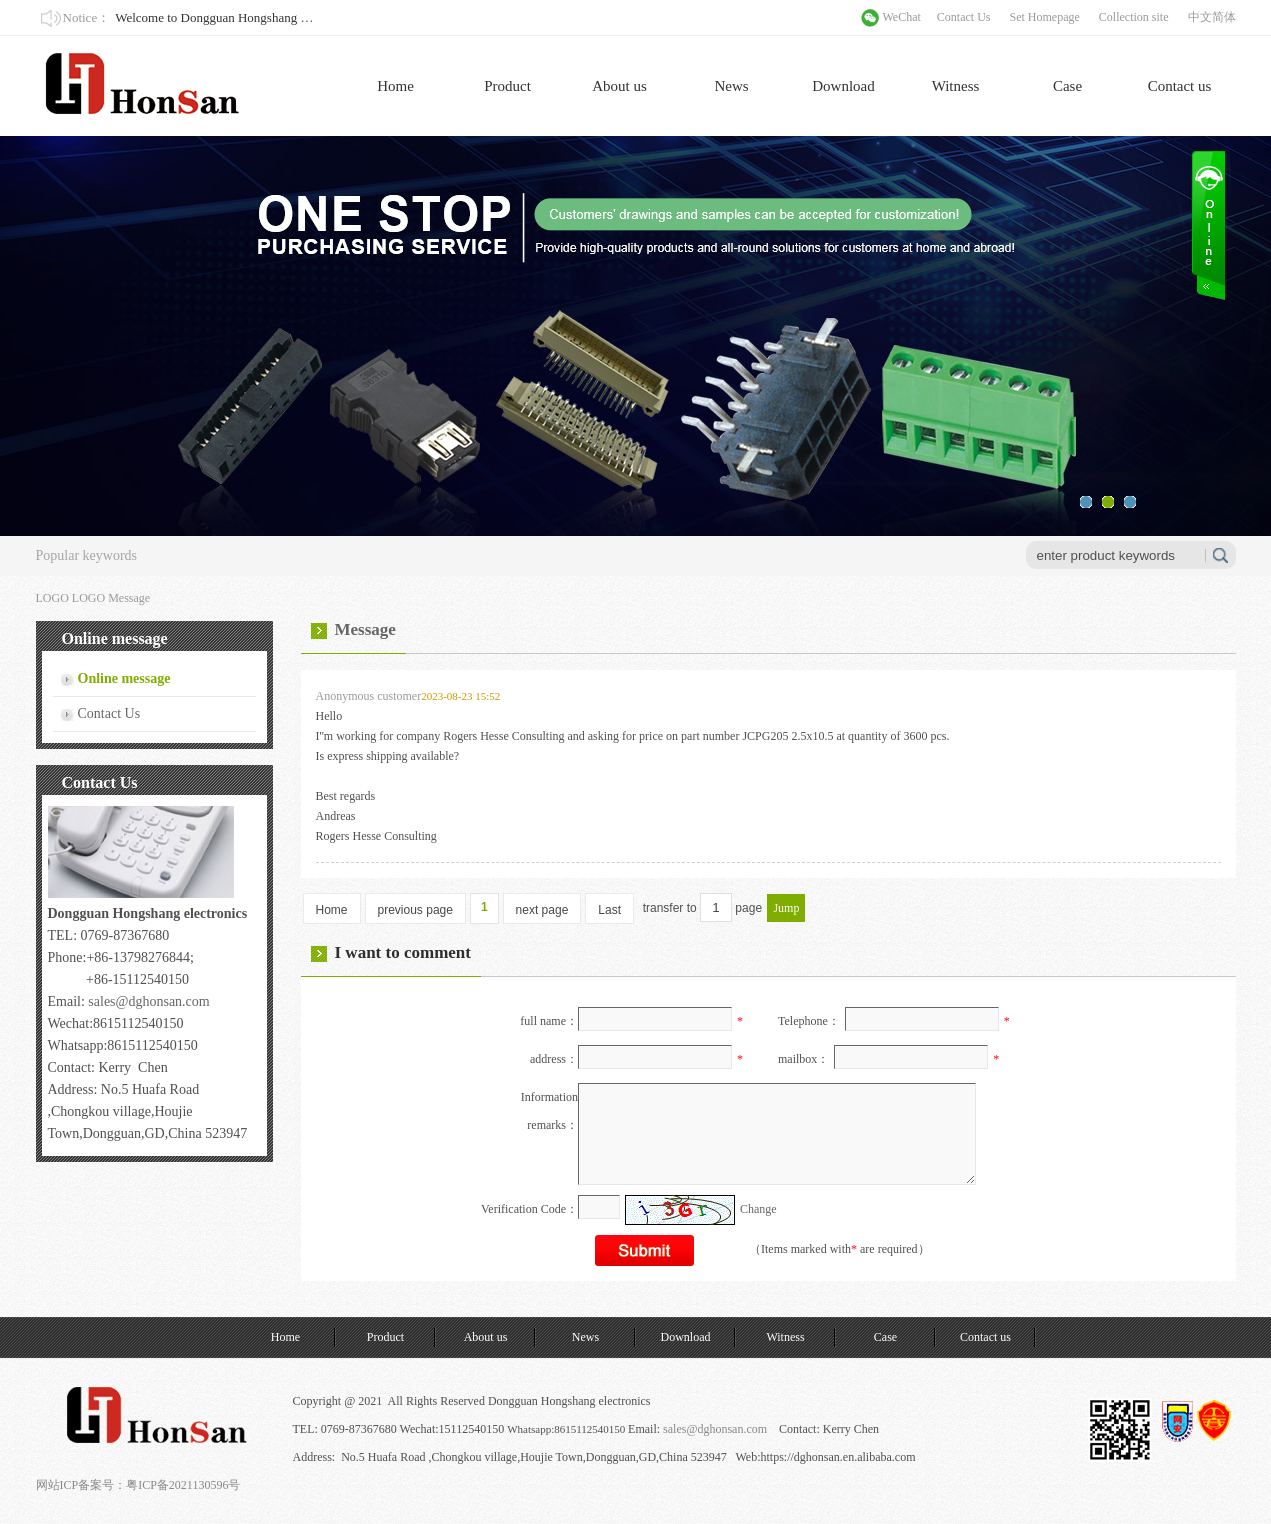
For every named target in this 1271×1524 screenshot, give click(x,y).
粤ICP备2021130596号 (183, 1485)
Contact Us (964, 17)
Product (507, 86)
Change (758, 1209)
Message (129, 598)
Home (395, 86)
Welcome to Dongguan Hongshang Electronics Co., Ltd (260, 17)
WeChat (902, 17)
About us (619, 86)
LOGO (88, 598)
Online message (124, 678)
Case (1067, 86)
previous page (415, 910)
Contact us (1180, 86)
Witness (956, 86)
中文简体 (1212, 17)
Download (843, 86)
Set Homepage (1045, 17)
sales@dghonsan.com (148, 1001)
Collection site (1134, 17)
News (731, 86)
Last (609, 910)
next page (542, 910)
